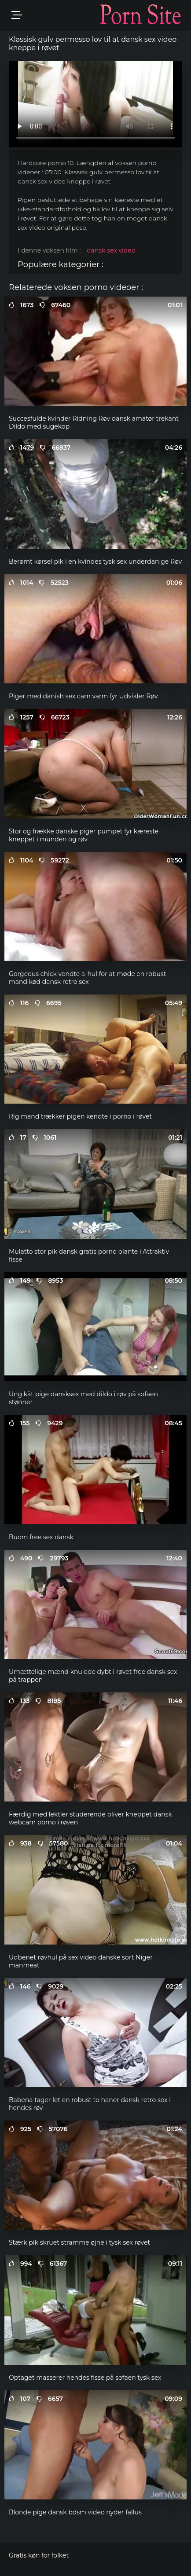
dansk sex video (111, 250)
